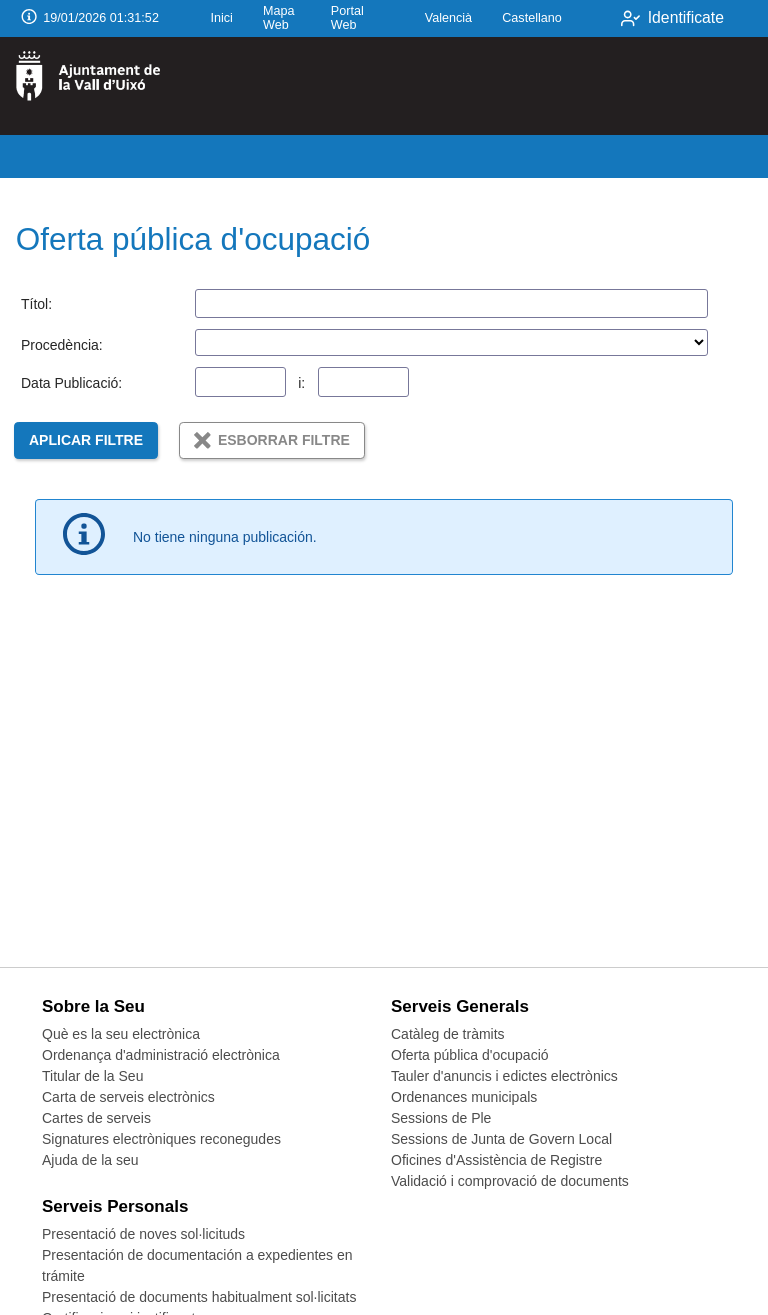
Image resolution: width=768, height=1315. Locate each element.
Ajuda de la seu (90, 1160)
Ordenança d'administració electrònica (161, 1055)
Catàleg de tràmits (448, 1034)
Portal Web (347, 18)
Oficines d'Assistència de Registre (496, 1160)
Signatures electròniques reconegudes (161, 1139)
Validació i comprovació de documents (510, 1181)
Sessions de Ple (441, 1118)
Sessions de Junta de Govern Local (501, 1139)
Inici (221, 18)
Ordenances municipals (464, 1097)
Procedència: (62, 345)
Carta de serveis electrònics (128, 1097)
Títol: (36, 304)
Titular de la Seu (92, 1076)
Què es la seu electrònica (121, 1034)
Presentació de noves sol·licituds (143, 1234)
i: (301, 383)
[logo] (98, 86)
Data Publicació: (71, 383)
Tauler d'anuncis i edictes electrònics (504, 1076)
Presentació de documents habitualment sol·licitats (199, 1297)
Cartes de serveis (96, 1118)
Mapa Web (279, 18)
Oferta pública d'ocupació (470, 1055)
